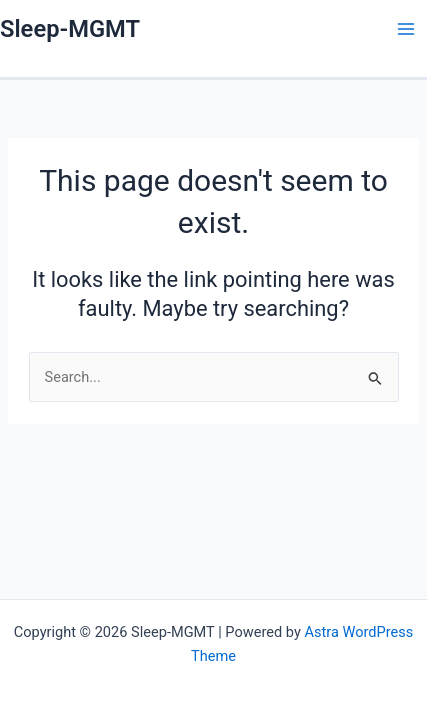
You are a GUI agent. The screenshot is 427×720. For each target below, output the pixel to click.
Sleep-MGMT (70, 29)
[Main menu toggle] (406, 29)
